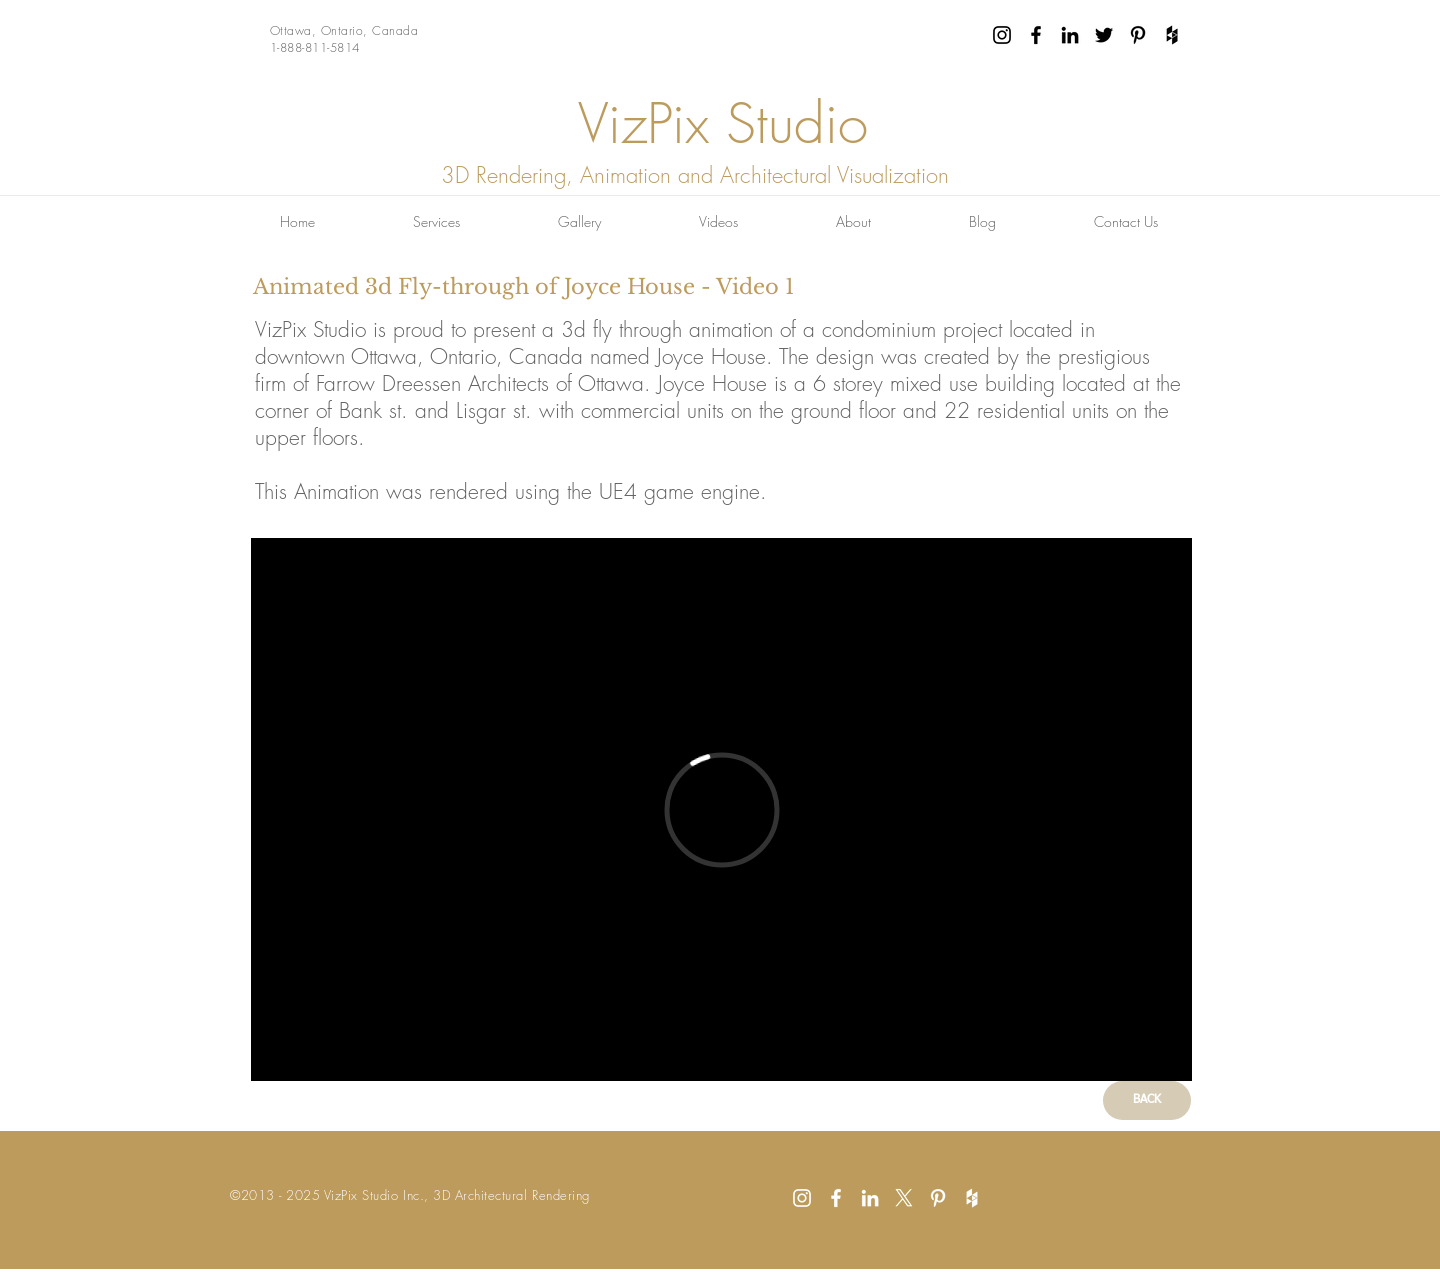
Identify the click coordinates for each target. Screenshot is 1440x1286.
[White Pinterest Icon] (938, 1198)
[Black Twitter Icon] (1104, 35)
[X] (904, 1198)
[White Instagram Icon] (802, 1198)
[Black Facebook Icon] (1036, 35)
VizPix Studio (723, 123)
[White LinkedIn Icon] (870, 1198)
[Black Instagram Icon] (1002, 35)
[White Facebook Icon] (836, 1198)
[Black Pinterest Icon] (1138, 35)
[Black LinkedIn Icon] (1070, 35)
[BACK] (1147, 1100)
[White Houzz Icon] (972, 1198)
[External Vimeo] (721, 809)
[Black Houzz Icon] (1172, 35)
